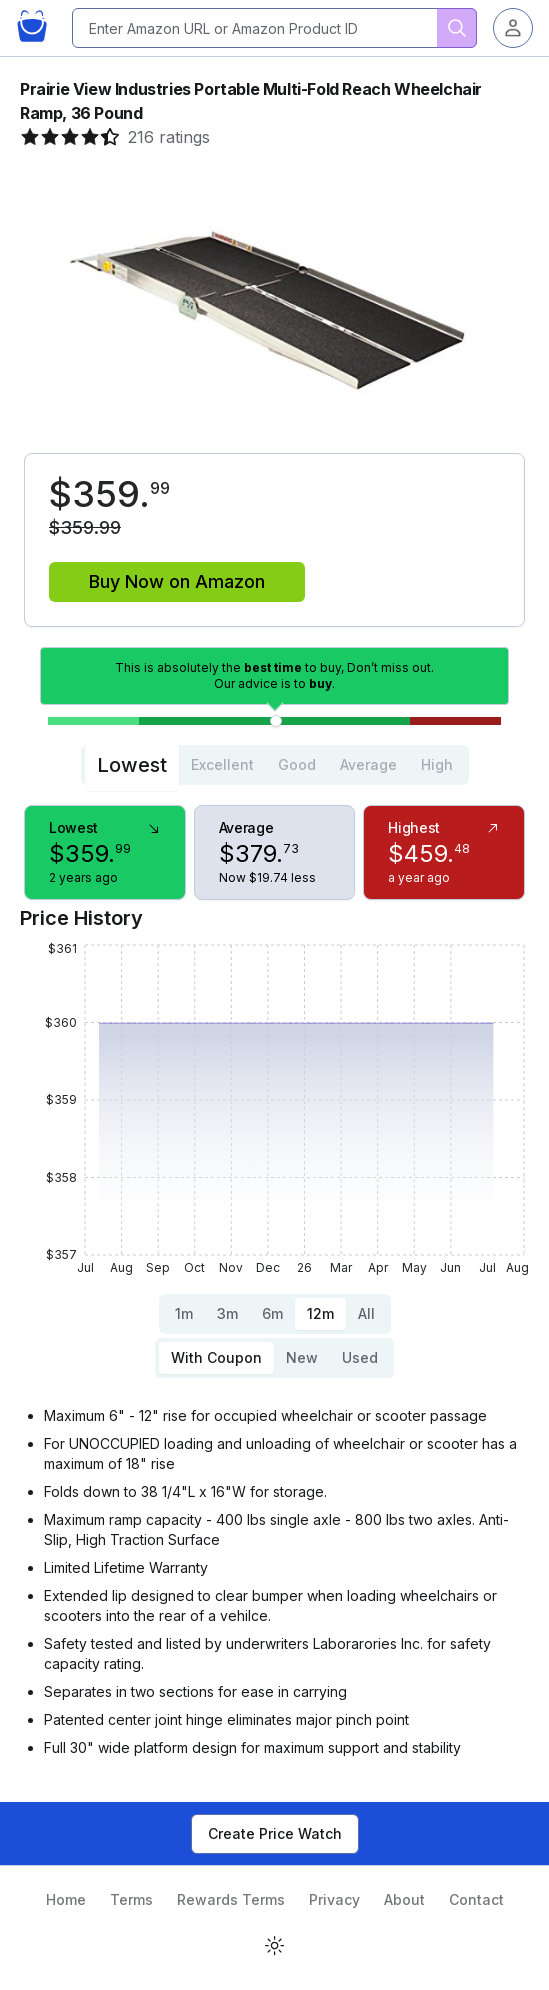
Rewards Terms (231, 1899)
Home (66, 1899)
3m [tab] (227, 1313)
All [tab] (366, 1313)
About (404, 1899)
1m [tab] (184, 1313)
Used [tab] (360, 1357)
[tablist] (275, 765)
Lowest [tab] (132, 765)
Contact (476, 1899)
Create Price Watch (275, 1833)
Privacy (334, 1899)
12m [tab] (320, 1313)
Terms (131, 1899)
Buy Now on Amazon (177, 581)
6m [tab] (272, 1313)
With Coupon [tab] (216, 1357)
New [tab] (302, 1357)
